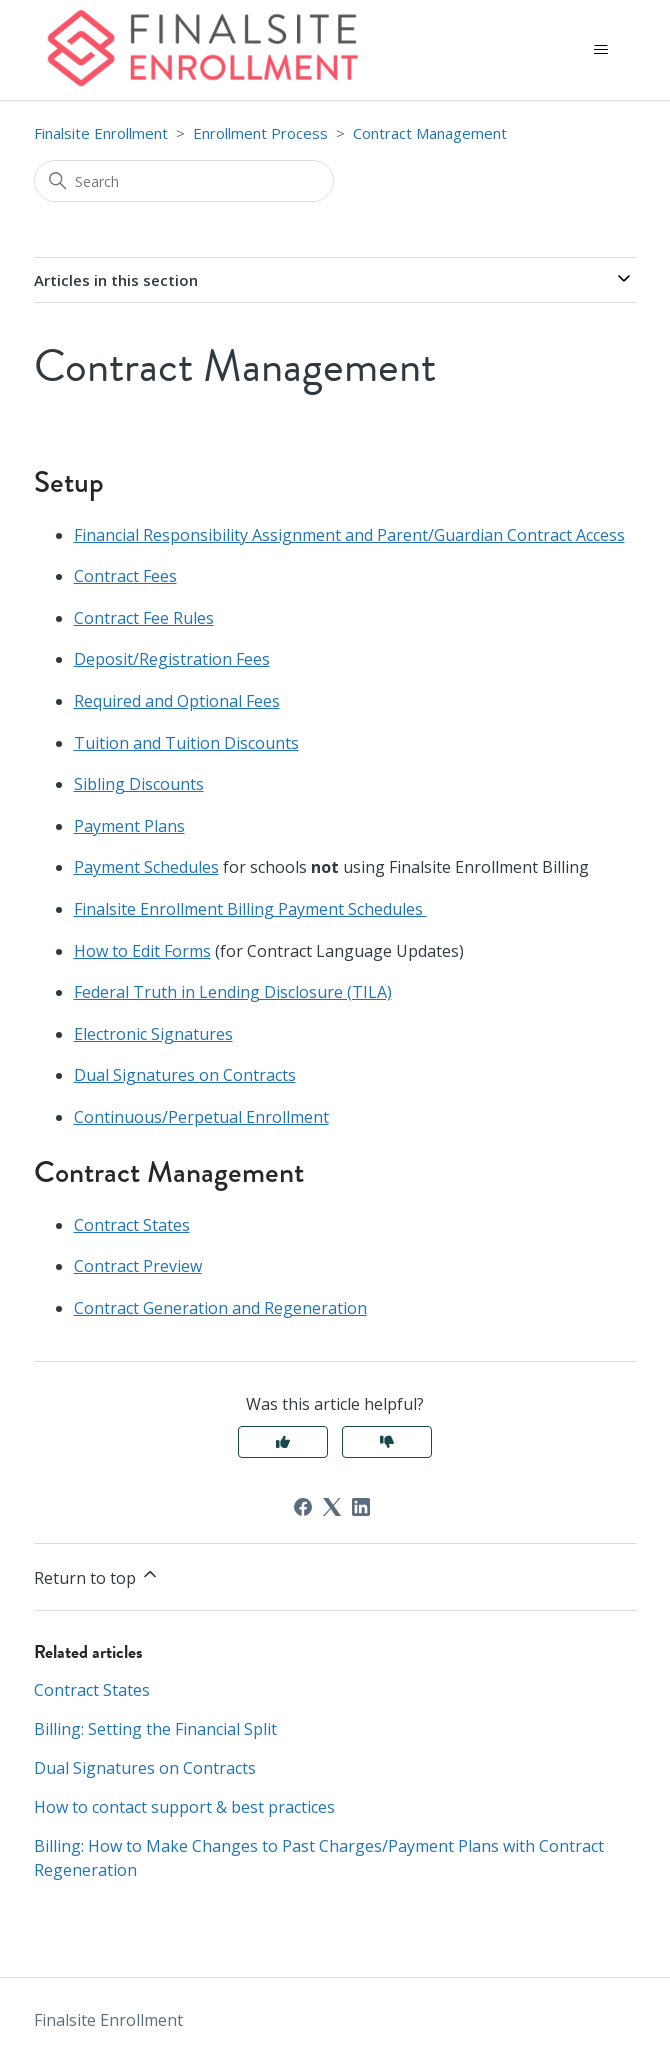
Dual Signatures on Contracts (185, 1075)
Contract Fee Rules (144, 618)
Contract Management (430, 133)
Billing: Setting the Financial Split (155, 1729)
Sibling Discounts (139, 784)
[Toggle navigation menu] (601, 50)
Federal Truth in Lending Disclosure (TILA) (233, 992)
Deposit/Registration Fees (172, 659)
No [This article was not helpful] (387, 1442)
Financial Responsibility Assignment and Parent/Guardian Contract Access (349, 535)
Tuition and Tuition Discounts (186, 743)
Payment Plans (129, 826)
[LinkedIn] (361, 1507)
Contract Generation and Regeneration (220, 1308)
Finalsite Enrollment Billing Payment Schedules (250, 909)
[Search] (184, 181)
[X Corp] (332, 1507)
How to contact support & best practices (184, 1807)
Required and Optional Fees (177, 701)
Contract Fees (125, 576)
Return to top (97, 1576)
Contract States (132, 1225)
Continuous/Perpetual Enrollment (201, 1117)
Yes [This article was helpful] (283, 1442)
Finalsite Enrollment (101, 133)
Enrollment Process (260, 133)
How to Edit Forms (142, 951)
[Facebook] (303, 1507)
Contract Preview (138, 1266)
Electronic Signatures (153, 1034)
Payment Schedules (146, 867)
